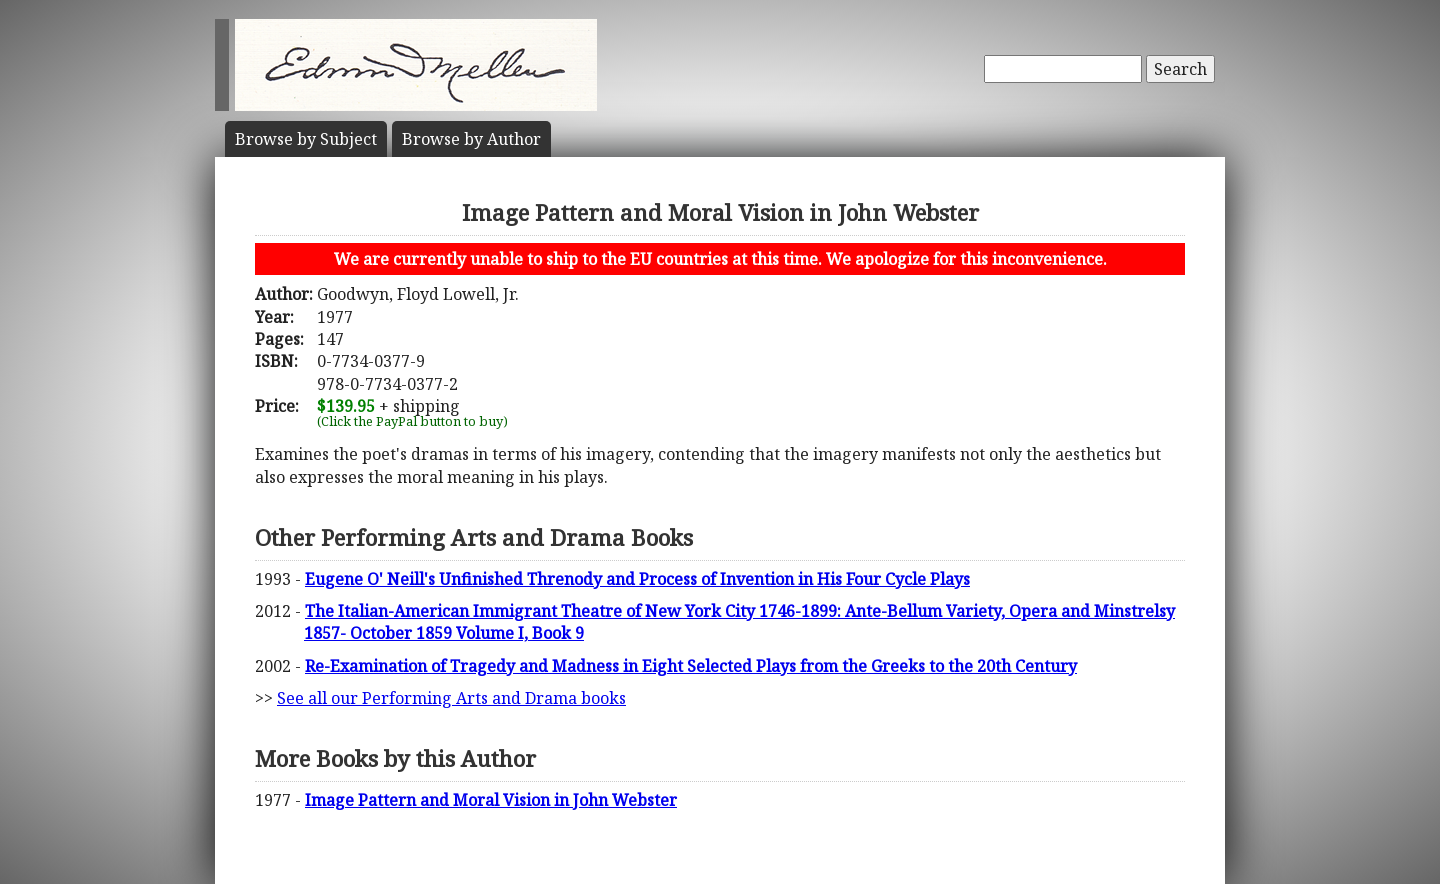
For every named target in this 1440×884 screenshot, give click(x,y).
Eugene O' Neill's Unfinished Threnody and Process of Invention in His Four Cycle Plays (637, 579)
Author (471, 139)
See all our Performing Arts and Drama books (451, 698)
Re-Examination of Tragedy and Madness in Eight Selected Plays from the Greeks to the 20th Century (691, 666)
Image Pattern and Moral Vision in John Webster (491, 800)
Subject (306, 139)
